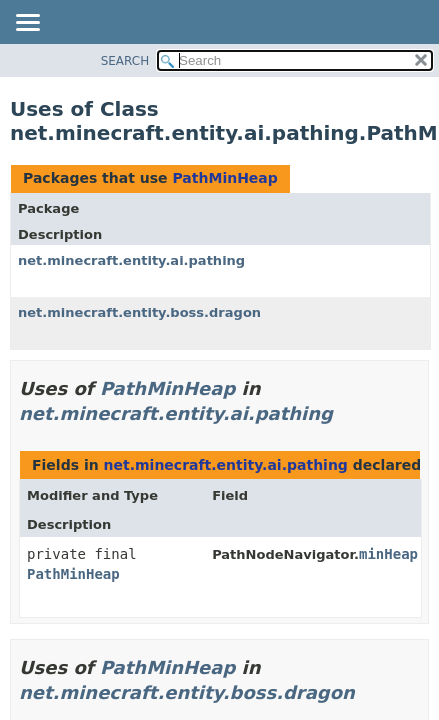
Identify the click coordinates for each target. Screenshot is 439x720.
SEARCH (125, 61)
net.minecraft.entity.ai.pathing (131, 260)
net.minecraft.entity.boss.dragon (139, 312)
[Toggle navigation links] (27, 24)
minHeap (388, 554)
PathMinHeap (224, 178)
